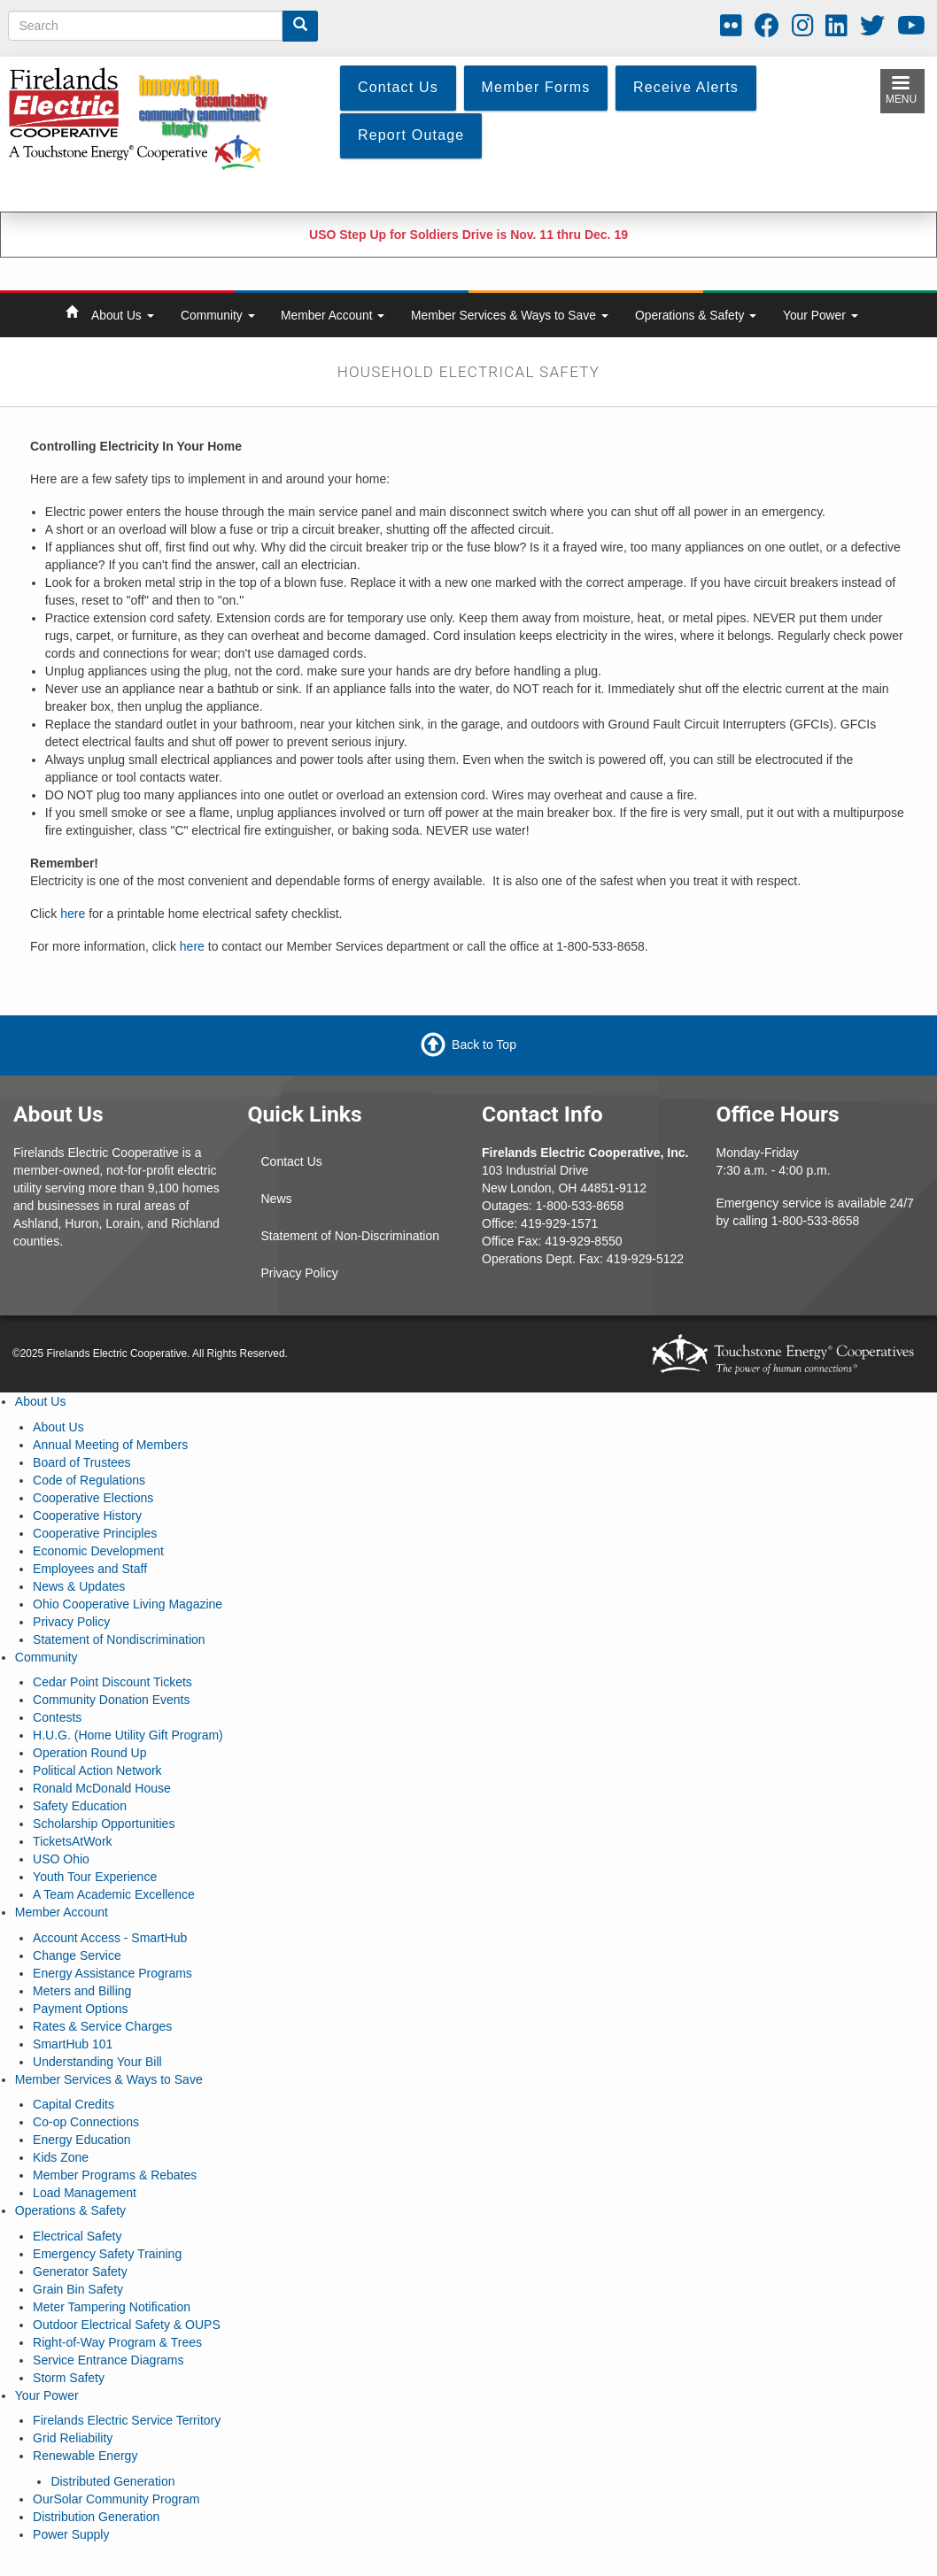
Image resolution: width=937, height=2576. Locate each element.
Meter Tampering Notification (111, 2307)
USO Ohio (61, 1859)
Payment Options (80, 2008)
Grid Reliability (72, 2438)
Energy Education (82, 2140)
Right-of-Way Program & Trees (117, 2342)
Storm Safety (69, 2378)
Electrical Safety (77, 2236)
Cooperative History (87, 1515)
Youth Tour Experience (95, 1877)
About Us (122, 315)
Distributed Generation (112, 2481)
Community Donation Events (111, 1700)
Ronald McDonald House (102, 1788)
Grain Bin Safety (78, 2289)
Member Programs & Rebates (115, 2175)
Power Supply (71, 2534)
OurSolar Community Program (116, 2499)
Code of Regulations (89, 1480)
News (276, 1199)
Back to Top (484, 1044)
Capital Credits (73, 2104)
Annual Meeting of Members (110, 1445)
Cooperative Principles (95, 1533)
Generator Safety (80, 2271)
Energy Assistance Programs (112, 1973)
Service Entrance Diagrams (108, 2360)
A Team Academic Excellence (114, 1894)
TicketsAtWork (72, 1841)
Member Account (332, 315)
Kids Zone (61, 2157)
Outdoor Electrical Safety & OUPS (127, 2325)
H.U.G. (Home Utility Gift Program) (128, 1735)
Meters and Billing (82, 1991)
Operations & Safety (695, 315)
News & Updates (79, 1586)
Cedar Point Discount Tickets (112, 1682)
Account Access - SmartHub (110, 1938)
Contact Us (291, 1161)
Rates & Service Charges (102, 2026)
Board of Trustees (82, 1462)
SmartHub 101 (72, 2044)
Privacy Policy (299, 1273)
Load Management (84, 2193)
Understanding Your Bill (97, 2062)
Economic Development (98, 1551)
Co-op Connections (86, 2122)
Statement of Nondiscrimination (119, 1639)
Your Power (820, 315)
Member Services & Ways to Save (509, 315)
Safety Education (80, 1806)
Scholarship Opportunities (103, 1823)
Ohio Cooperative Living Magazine (127, 1604)
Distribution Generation (96, 2517)
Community (218, 315)
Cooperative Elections (93, 1498)
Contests (57, 1717)
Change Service (77, 1955)
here (72, 913)
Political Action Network (97, 1770)
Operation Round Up (89, 1753)
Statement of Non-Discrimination (350, 1236)
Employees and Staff (90, 1569)
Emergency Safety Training (107, 2254)
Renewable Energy (85, 2456)
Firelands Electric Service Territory (127, 2420)
